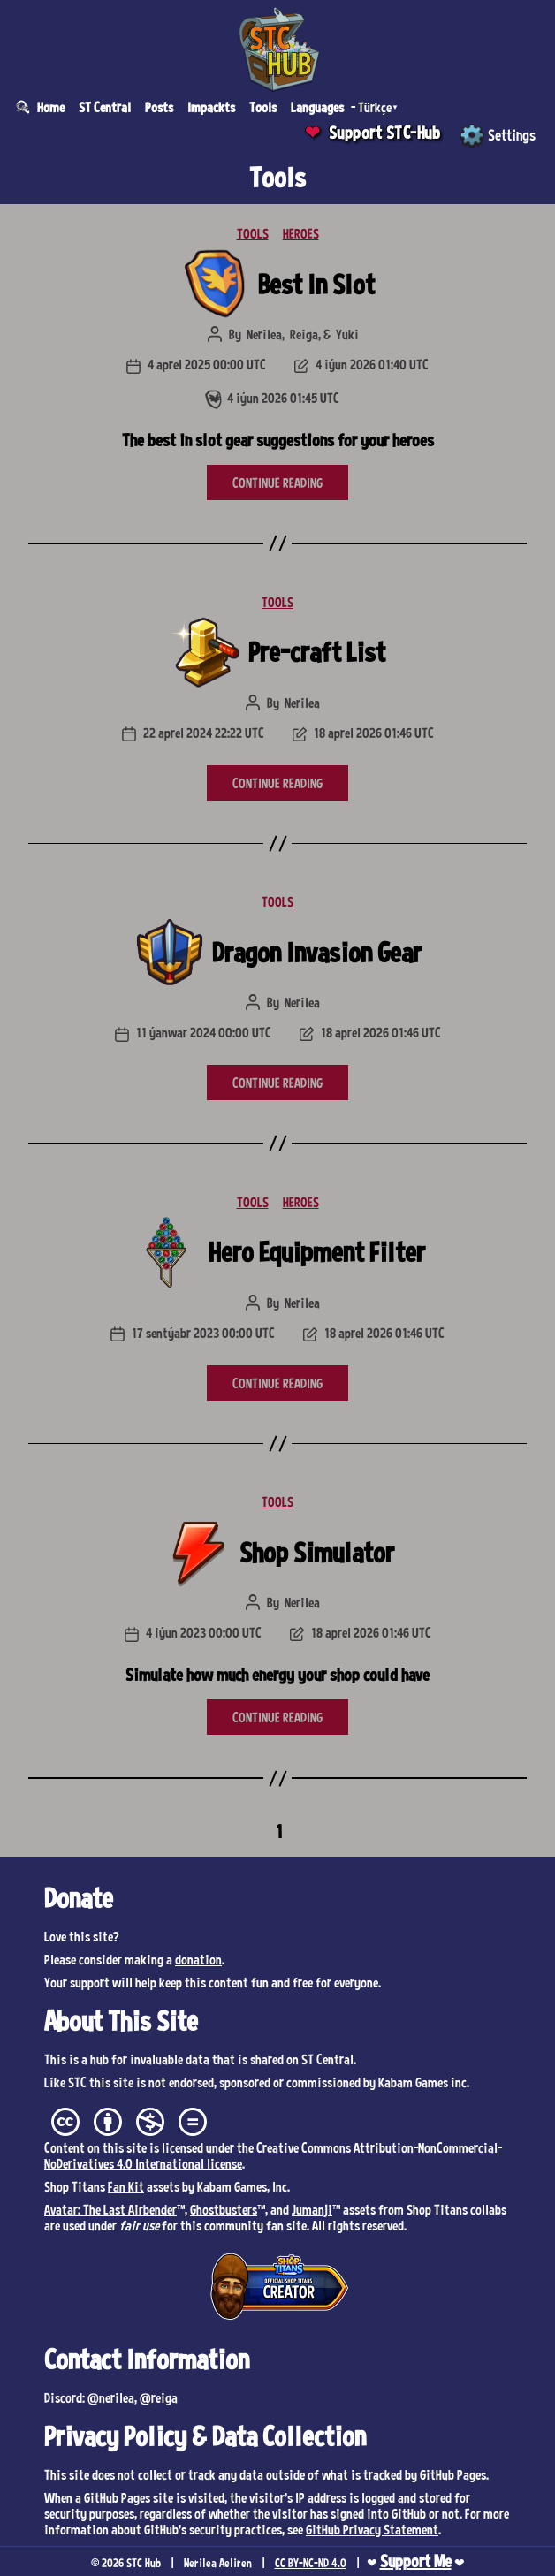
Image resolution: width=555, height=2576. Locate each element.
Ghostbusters (223, 2209)
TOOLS (253, 233)
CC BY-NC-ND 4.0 (310, 2563)
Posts (159, 107)
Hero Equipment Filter (317, 1251)
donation (198, 1959)
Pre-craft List (316, 651)
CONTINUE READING (277, 482)
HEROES (301, 233)
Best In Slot (316, 284)
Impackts (211, 107)
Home (51, 107)
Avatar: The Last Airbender (110, 2209)
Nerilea (264, 334)
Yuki (347, 334)
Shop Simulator (316, 1552)
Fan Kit (126, 2186)
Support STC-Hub (385, 132)
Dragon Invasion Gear (317, 952)
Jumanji (312, 2209)
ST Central (105, 107)
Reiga (304, 334)
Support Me (416, 2561)
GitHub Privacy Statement (372, 2529)
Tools (263, 107)
